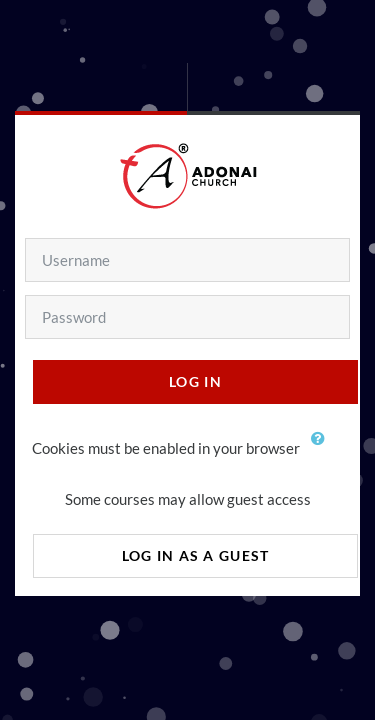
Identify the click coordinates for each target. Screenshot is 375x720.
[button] (323, 450)
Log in (195, 381)
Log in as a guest (196, 555)
